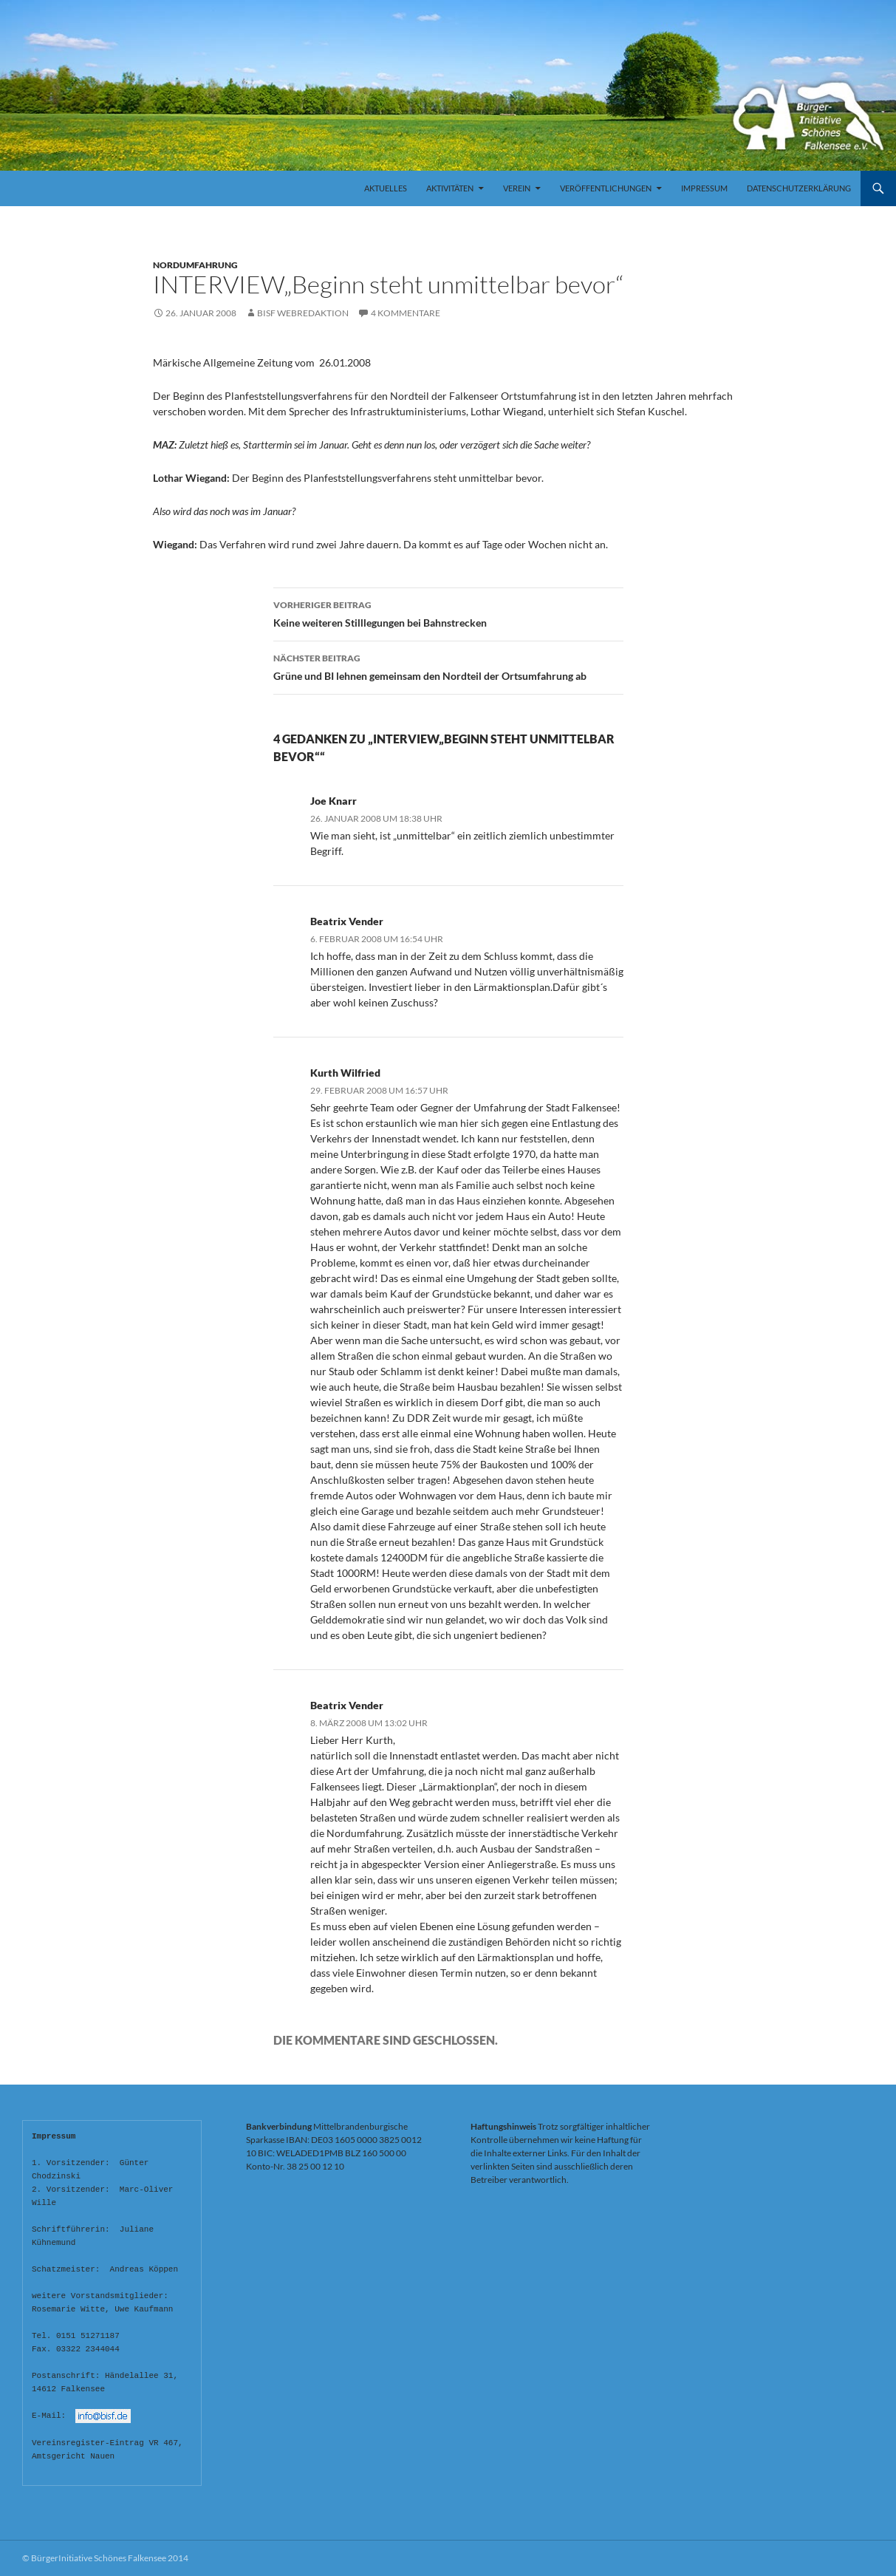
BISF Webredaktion (303, 312)
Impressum (704, 188)
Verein (516, 188)
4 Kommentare (405, 312)
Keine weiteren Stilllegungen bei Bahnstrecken (448, 612)
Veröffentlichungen (606, 188)
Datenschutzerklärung (799, 188)
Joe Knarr (333, 800)
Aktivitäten (449, 188)
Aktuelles (385, 188)
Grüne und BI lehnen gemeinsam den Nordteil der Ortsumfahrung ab (448, 666)
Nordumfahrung (195, 264)
